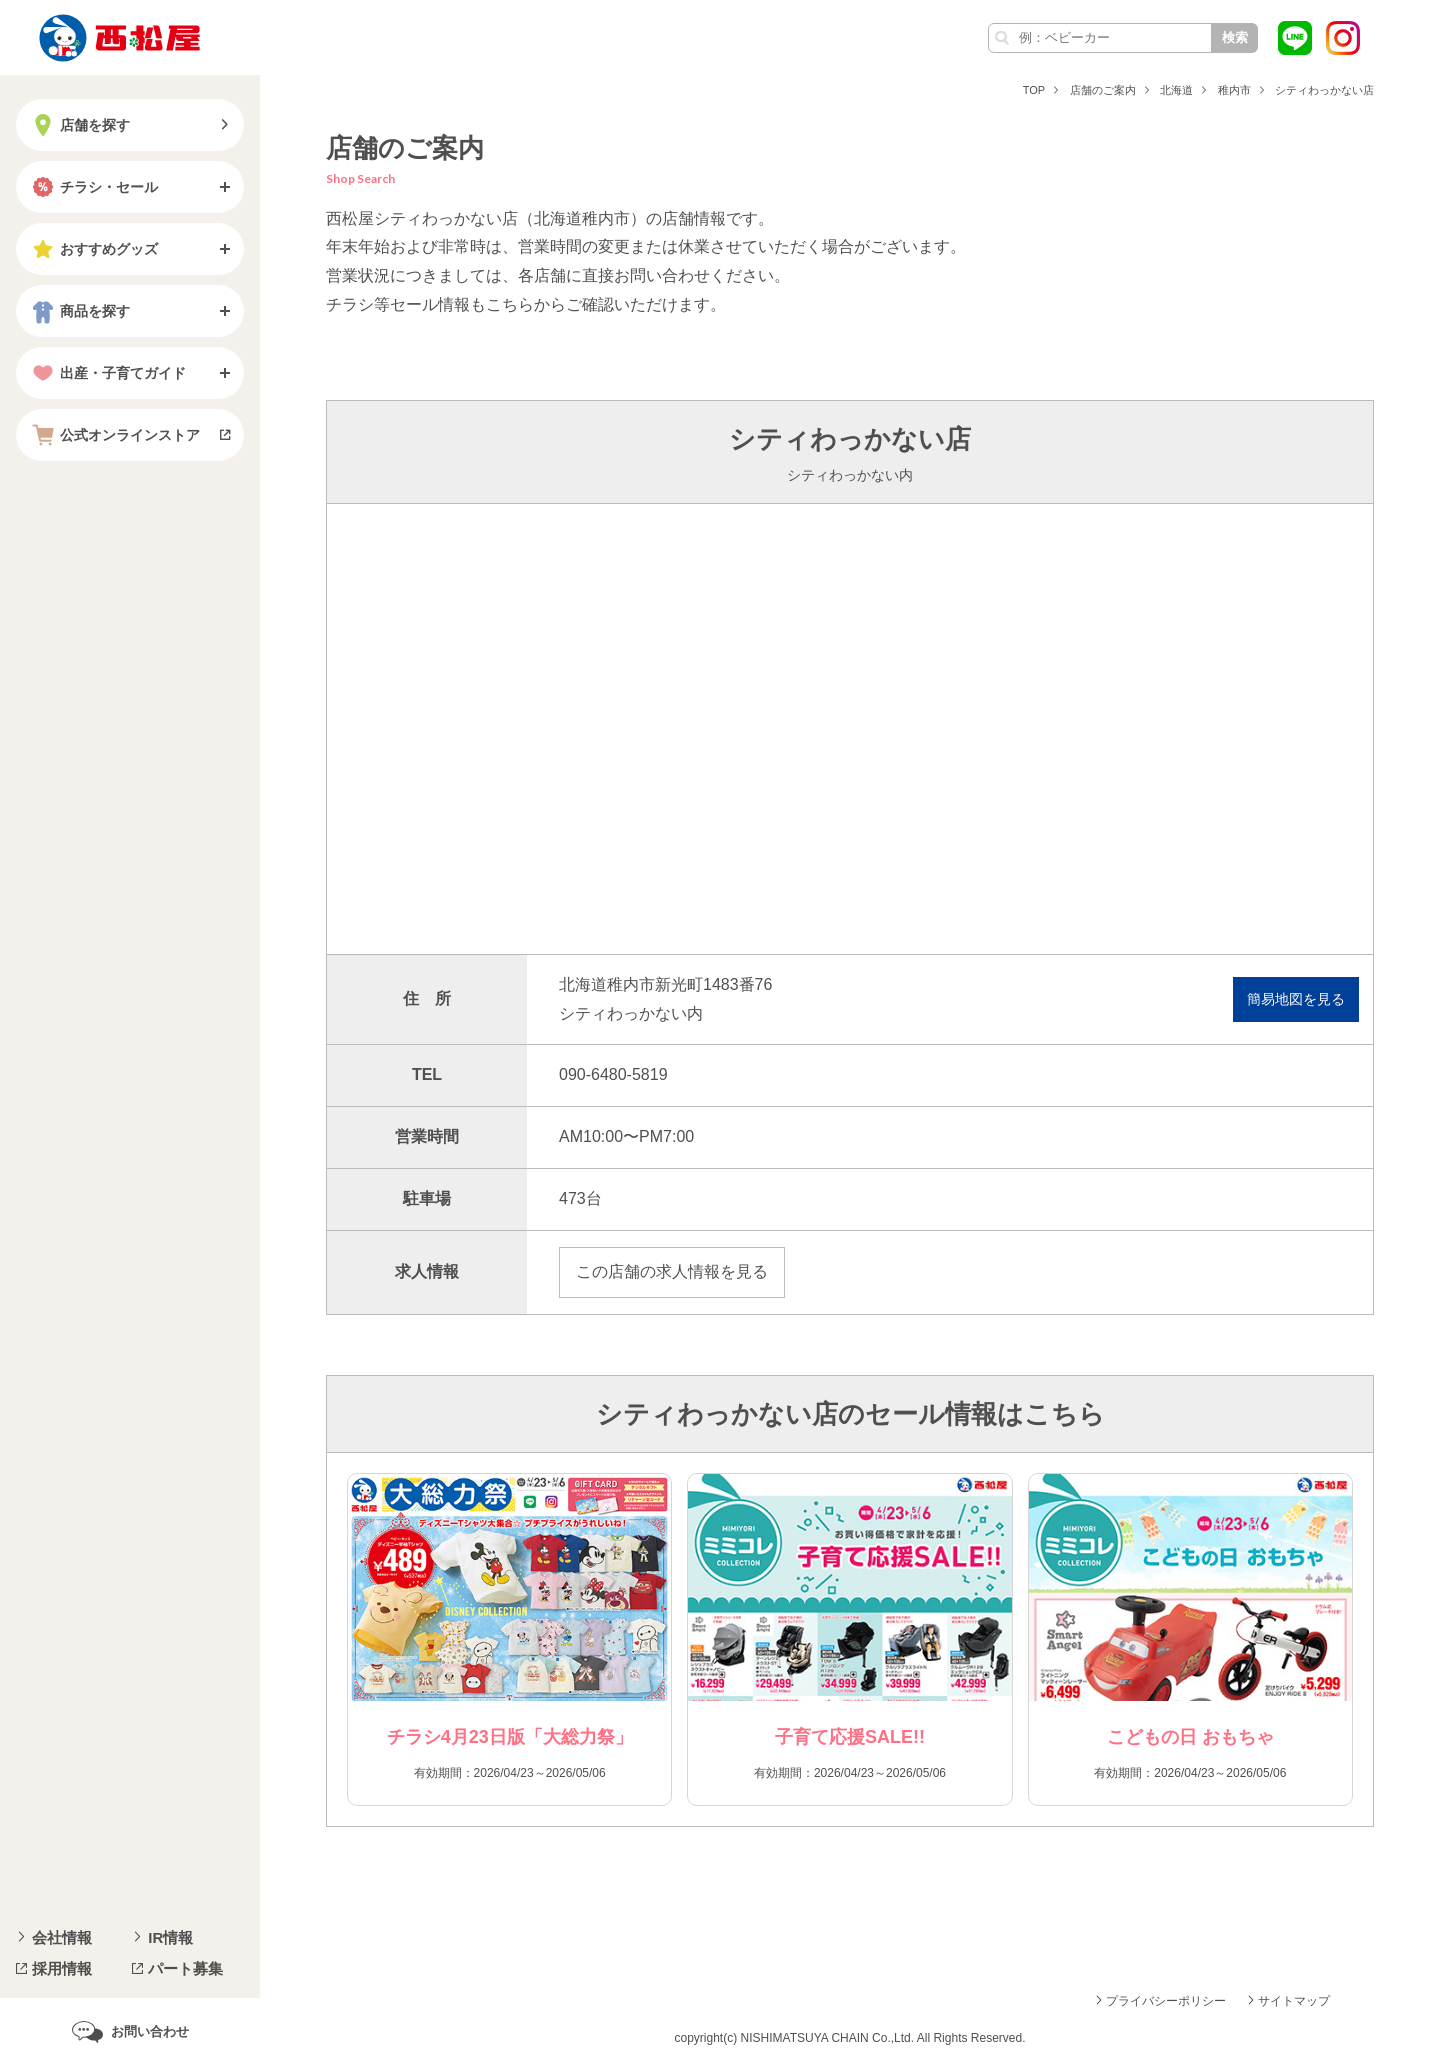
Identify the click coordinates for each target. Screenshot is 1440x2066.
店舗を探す (79, 125)
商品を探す (79, 311)
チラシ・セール (93, 187)
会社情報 (62, 1937)
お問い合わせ (150, 2031)
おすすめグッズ (93, 249)
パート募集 (185, 1968)
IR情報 (170, 1937)
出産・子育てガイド (107, 373)
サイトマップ (1294, 2001)
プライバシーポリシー (1166, 2001)
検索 (1235, 37)
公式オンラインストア (114, 435)
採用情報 (62, 1968)
